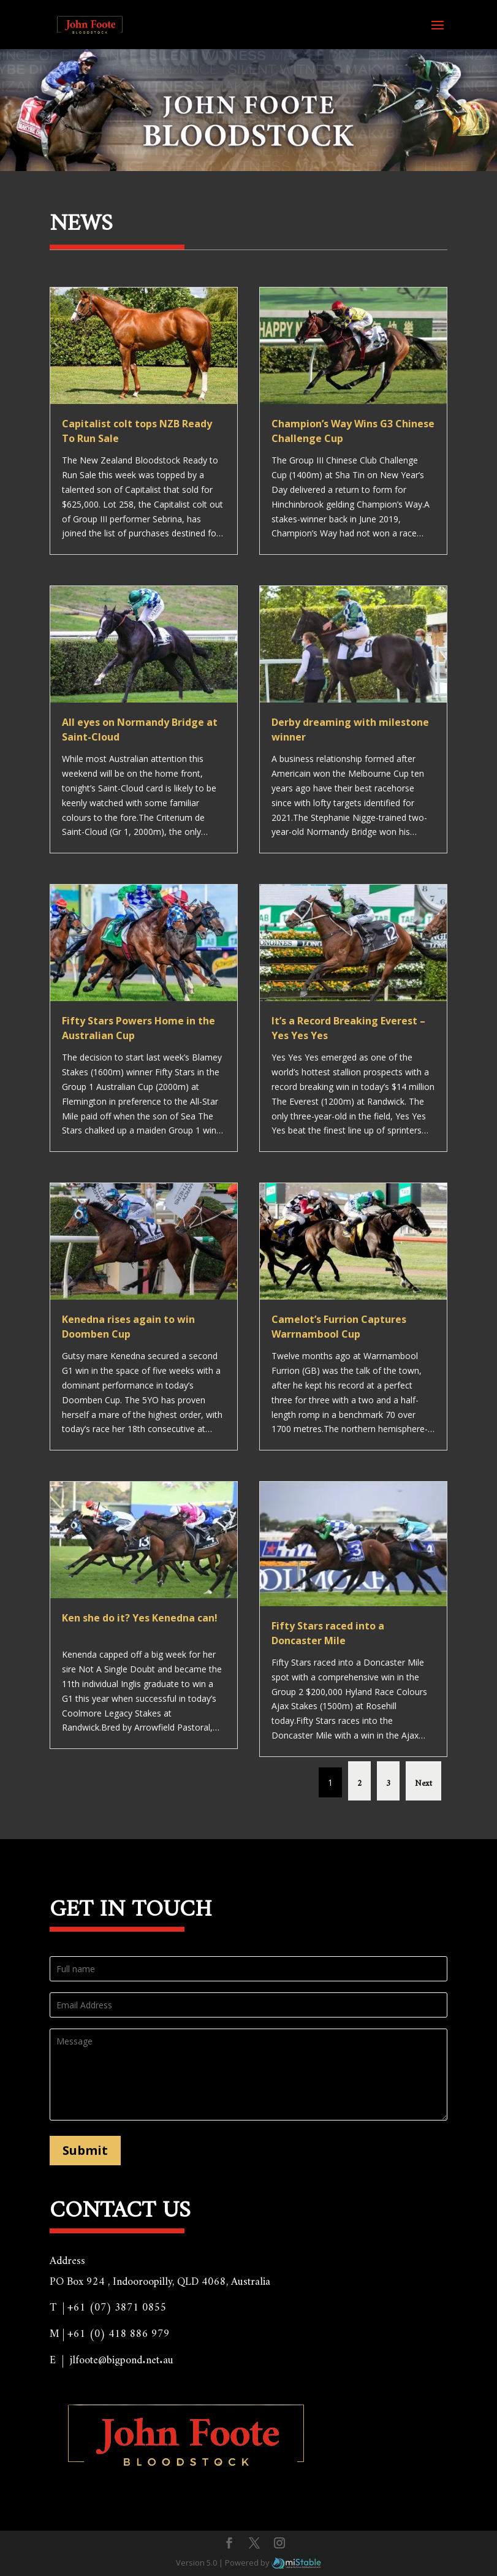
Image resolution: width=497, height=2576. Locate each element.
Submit (85, 2150)
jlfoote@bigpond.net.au (121, 2356)
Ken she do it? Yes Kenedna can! (140, 1618)
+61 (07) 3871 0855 (117, 2303)
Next (423, 1780)
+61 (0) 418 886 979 (118, 2330)
